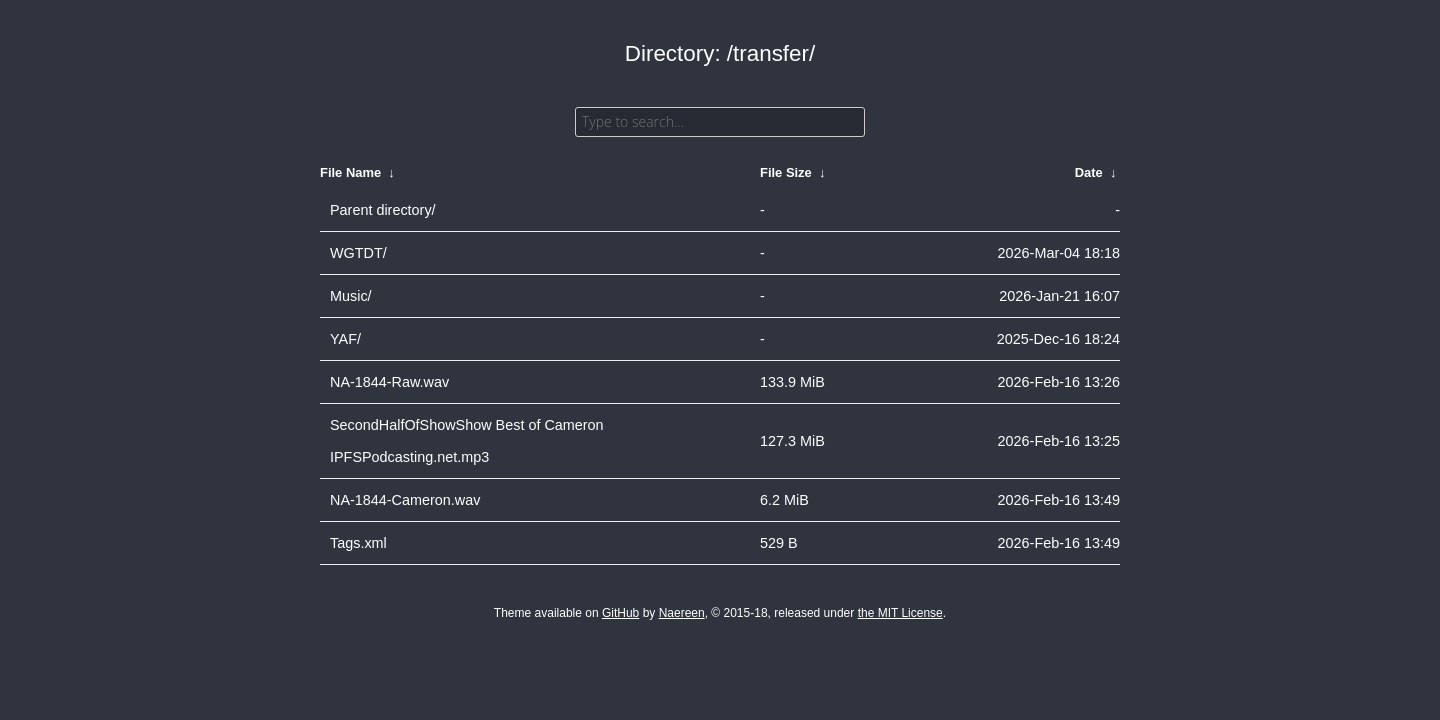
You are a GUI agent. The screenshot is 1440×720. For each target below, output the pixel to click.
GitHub (620, 613)
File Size (786, 172)
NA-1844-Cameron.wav (405, 500)
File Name (350, 172)
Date (1089, 172)
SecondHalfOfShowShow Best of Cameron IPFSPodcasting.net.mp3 (467, 441)
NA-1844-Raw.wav (389, 382)
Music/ (351, 296)
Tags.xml (358, 543)
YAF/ (345, 339)
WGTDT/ (358, 253)
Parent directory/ (383, 210)
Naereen (682, 613)
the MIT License (900, 613)
